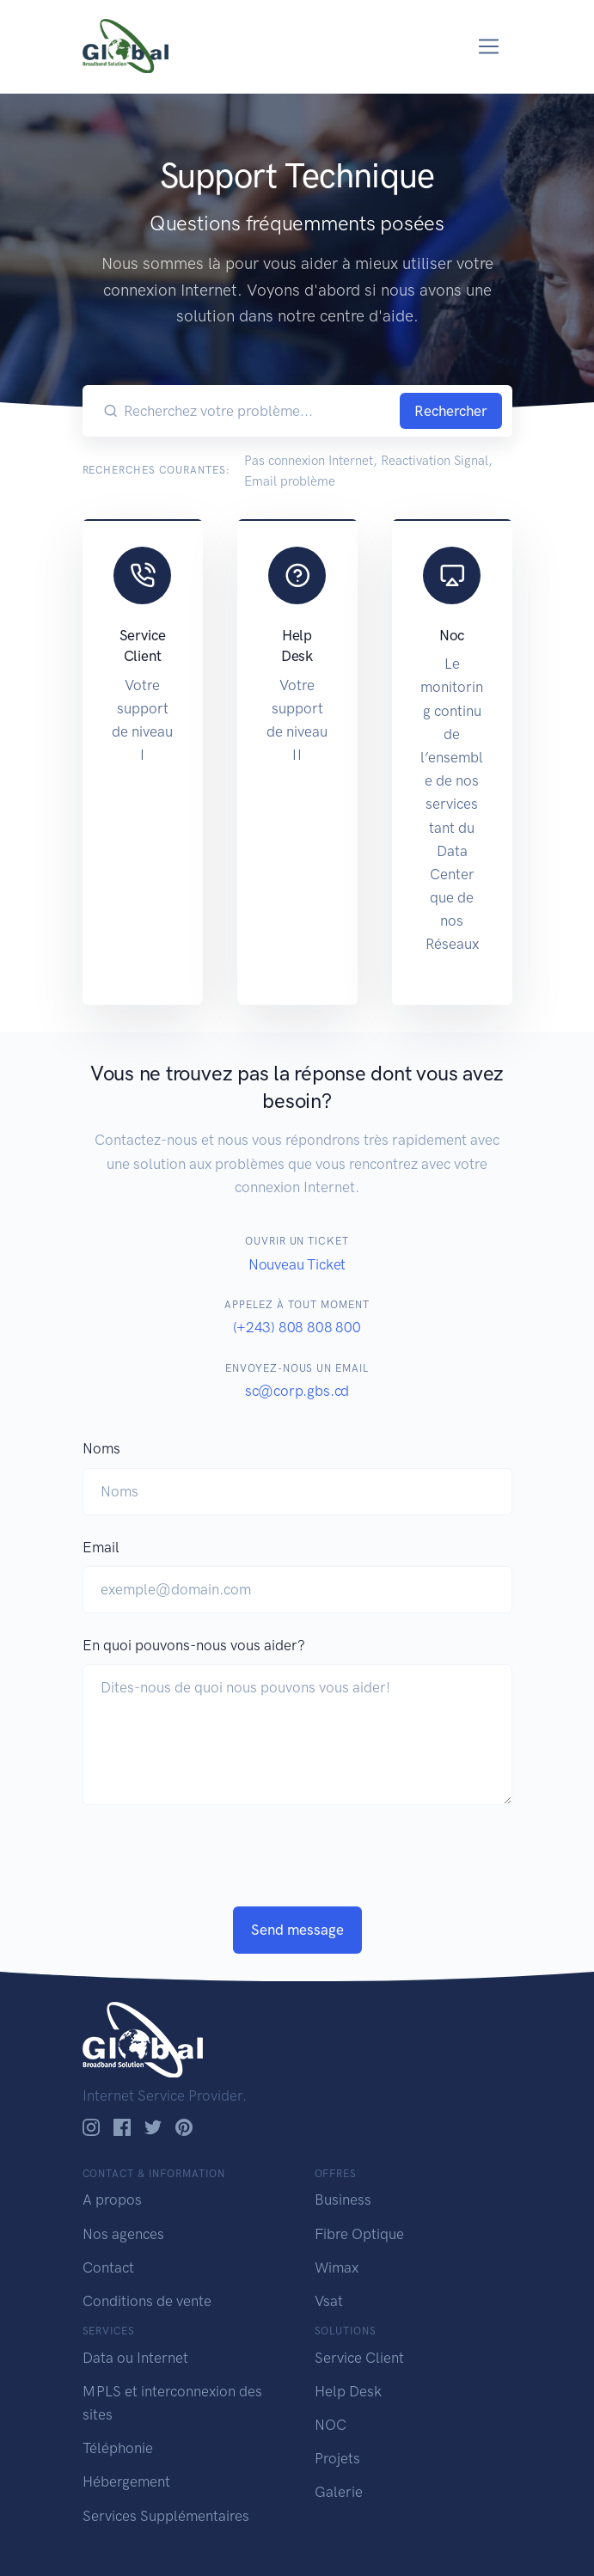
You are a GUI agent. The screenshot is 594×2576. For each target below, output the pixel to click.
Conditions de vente (147, 2301)
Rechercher (450, 410)
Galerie (339, 2491)
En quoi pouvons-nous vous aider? (194, 1645)
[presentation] (213, 1872)
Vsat (329, 2301)
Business (343, 2199)
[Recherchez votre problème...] (258, 411)
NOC (330, 2424)
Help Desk (348, 2391)
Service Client (359, 2357)
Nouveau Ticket (297, 1264)
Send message (297, 1929)
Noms (101, 1448)
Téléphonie (118, 2448)
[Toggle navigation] (488, 47)
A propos (112, 2199)
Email (101, 1547)
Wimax (336, 2267)
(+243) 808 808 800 (297, 1327)
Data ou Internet (135, 2357)
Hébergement (126, 2481)
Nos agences (123, 2234)
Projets (337, 2458)
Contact (108, 2267)
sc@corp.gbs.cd (297, 1390)
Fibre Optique (359, 2234)
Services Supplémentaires (166, 2515)
